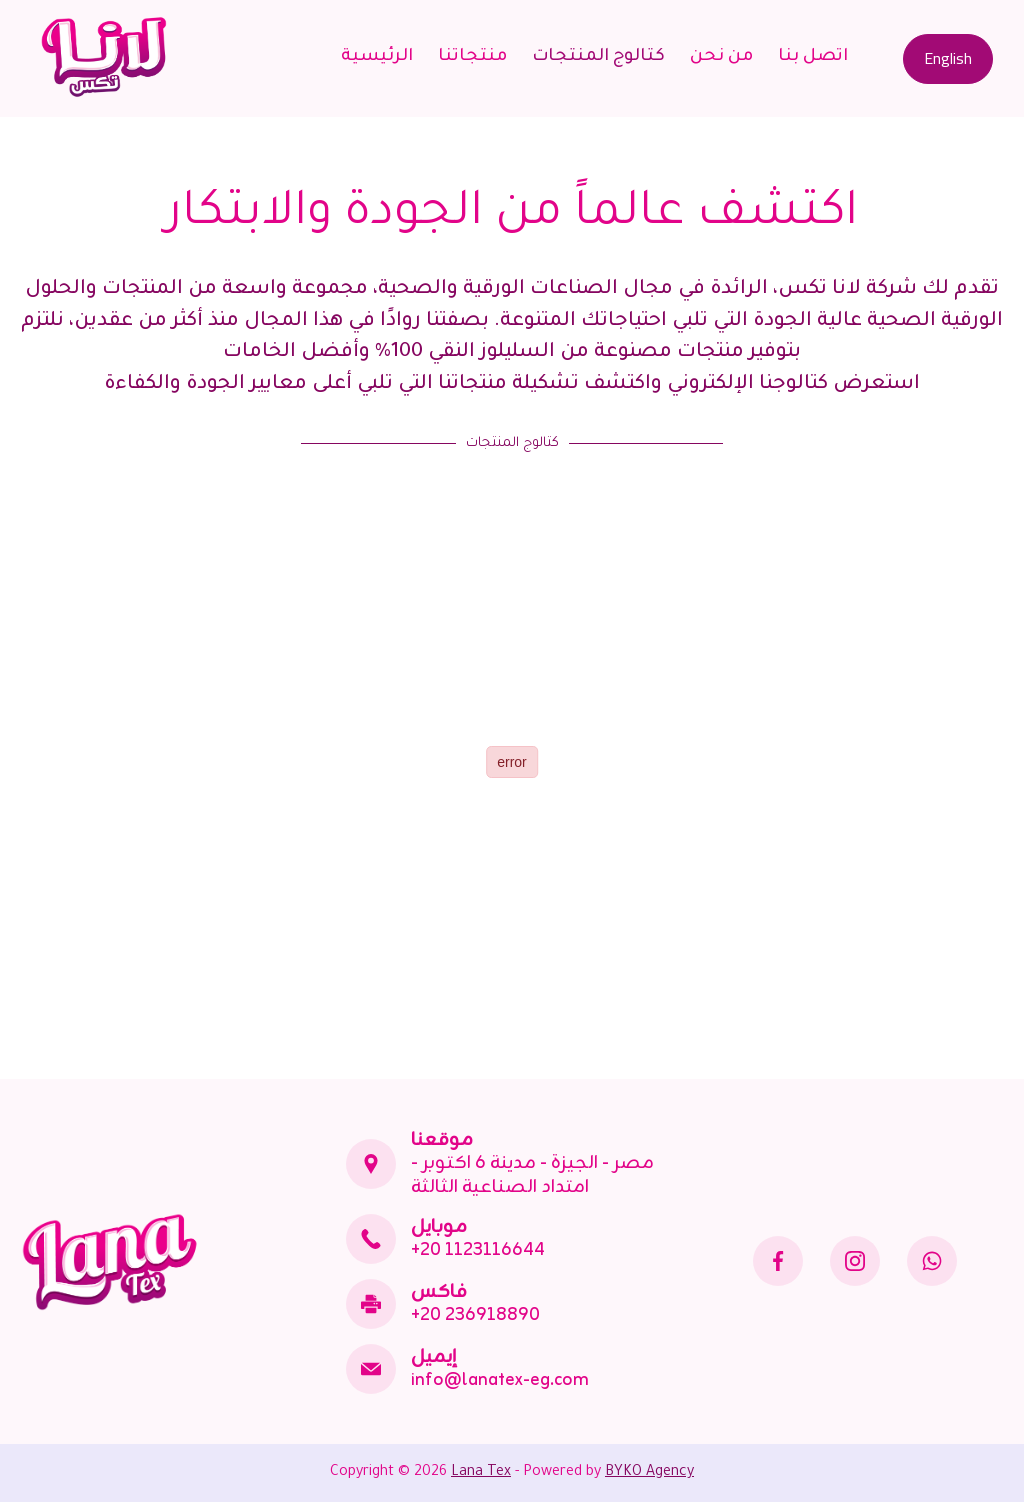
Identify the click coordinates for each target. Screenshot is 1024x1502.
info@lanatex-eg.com (500, 1380)
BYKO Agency (649, 1473)
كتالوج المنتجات (598, 57)
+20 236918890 (475, 1315)
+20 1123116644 (478, 1250)
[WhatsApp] (932, 1261)
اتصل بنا (813, 57)
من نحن (721, 57)
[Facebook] (778, 1261)
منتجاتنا (472, 57)
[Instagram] (855, 1261)
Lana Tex (481, 1473)
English (948, 58)
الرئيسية (377, 57)
